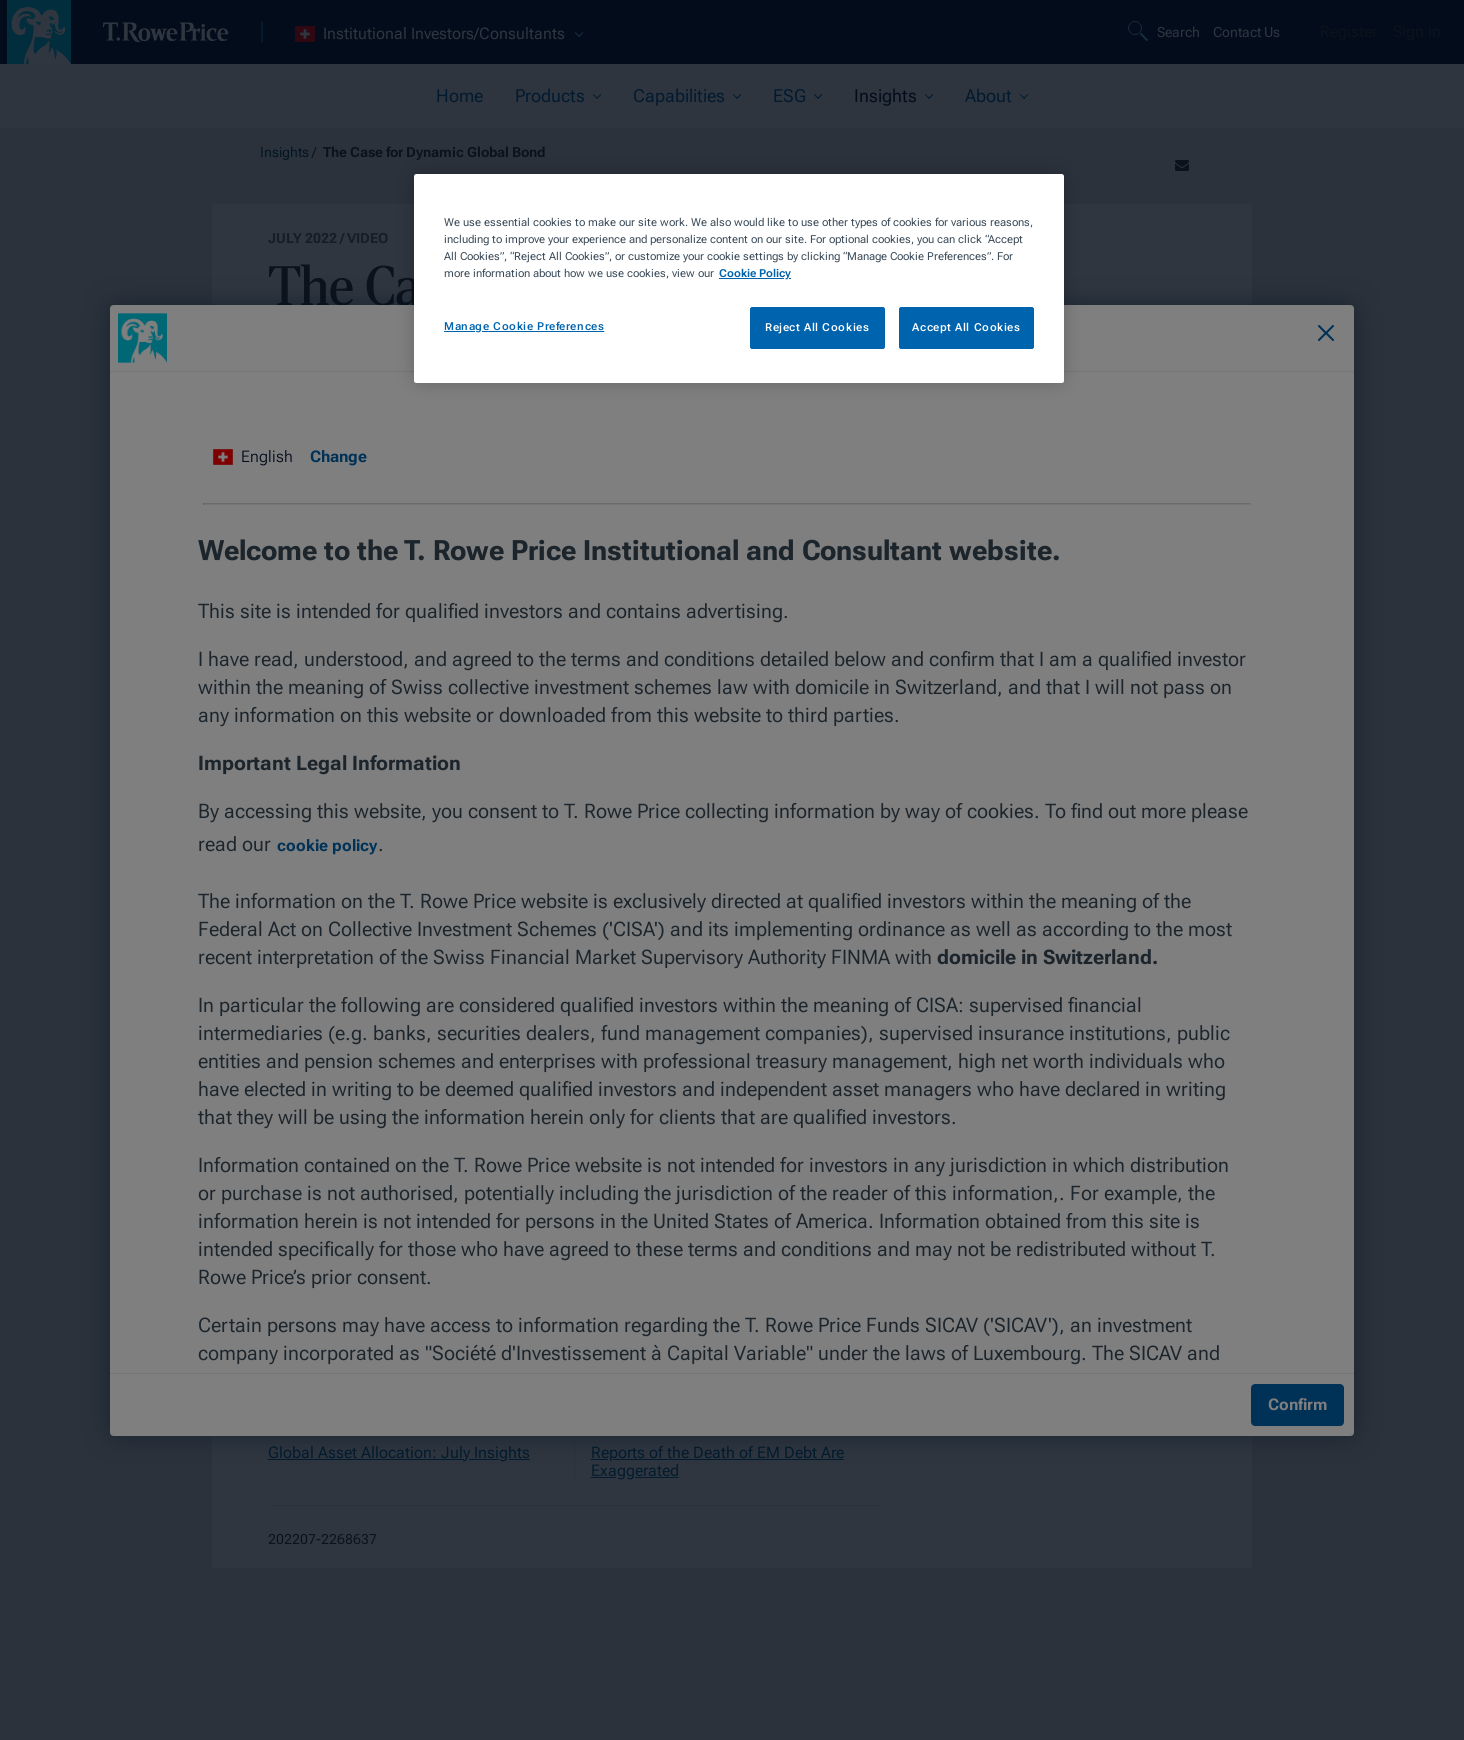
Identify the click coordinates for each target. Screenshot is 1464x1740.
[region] (739, 278)
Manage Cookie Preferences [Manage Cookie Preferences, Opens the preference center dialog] (524, 326)
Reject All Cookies (817, 327)
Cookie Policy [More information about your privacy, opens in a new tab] (755, 273)
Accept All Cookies (966, 327)
